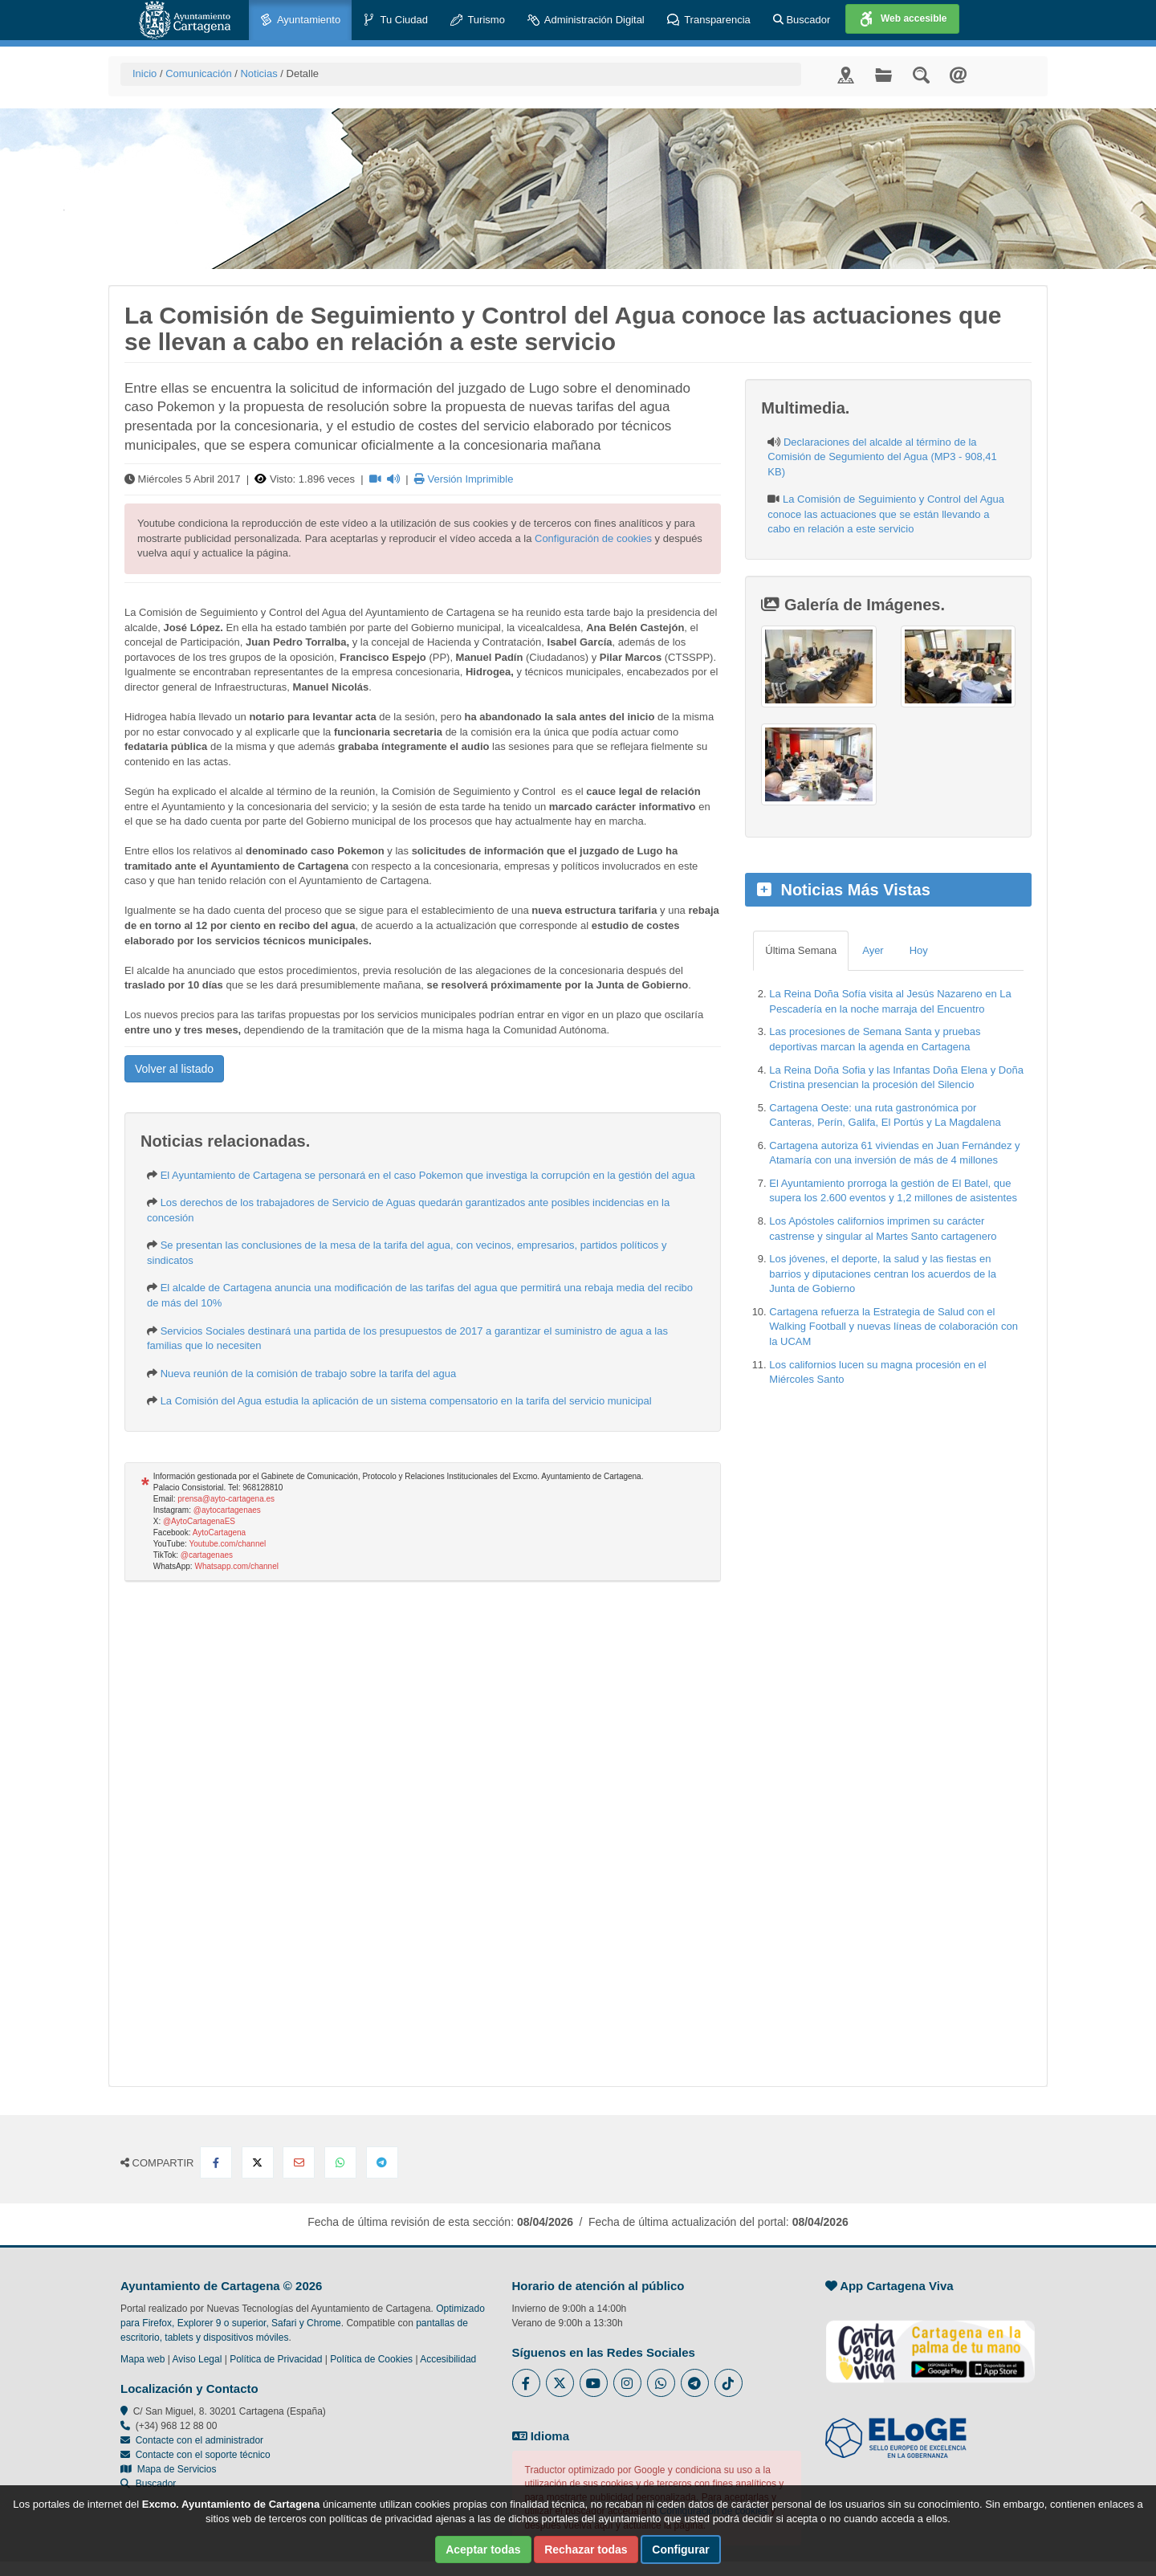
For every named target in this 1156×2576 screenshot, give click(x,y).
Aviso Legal (197, 2359)
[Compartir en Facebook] (216, 2162)
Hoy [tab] (919, 950)
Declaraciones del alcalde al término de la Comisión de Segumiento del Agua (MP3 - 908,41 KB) (881, 457)
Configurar (681, 2549)
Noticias (258, 73)
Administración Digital (586, 20)
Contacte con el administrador (199, 2440)
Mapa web (142, 2359)
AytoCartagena (219, 1532)
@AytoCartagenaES (199, 1521)
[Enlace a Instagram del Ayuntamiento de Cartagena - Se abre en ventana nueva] (627, 2383)
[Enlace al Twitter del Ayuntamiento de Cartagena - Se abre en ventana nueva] (560, 2383)
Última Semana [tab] (800, 950)
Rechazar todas (585, 2549)
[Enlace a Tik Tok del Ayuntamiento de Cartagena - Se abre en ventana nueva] (728, 2383)
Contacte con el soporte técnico (203, 2454)
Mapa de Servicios (168, 2469)
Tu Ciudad (395, 20)
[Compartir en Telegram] (382, 2162)
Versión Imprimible (464, 479)
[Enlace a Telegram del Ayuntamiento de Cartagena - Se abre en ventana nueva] (695, 2383)
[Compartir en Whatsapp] (340, 2162)
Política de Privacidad (276, 2359)
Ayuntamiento (300, 20)
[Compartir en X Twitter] (258, 2162)
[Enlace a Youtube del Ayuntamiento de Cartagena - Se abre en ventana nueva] (594, 2383)
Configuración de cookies (593, 538)
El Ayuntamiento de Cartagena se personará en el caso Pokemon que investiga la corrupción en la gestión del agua (428, 1175)
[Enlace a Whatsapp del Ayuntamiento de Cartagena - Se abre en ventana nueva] (661, 2383)
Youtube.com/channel (227, 1543)
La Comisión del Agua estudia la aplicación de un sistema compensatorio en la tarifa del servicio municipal (406, 1401)
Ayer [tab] (873, 950)
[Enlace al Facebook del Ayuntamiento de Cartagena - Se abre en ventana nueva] (526, 2383)
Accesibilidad (448, 2359)
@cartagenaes (207, 1555)
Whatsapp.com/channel (236, 1566)
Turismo (477, 20)
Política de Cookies (371, 2359)
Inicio (144, 73)
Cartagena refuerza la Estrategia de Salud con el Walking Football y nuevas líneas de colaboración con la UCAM (893, 1326)
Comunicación (198, 73)
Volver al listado (174, 1068)
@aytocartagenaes (227, 1510)
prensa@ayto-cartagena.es (226, 1498)
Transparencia (709, 20)
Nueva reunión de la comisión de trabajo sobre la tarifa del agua (309, 1373)
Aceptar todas (483, 2549)
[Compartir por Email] (299, 2162)
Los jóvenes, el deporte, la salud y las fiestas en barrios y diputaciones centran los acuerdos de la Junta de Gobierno (882, 1273)
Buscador (802, 20)
